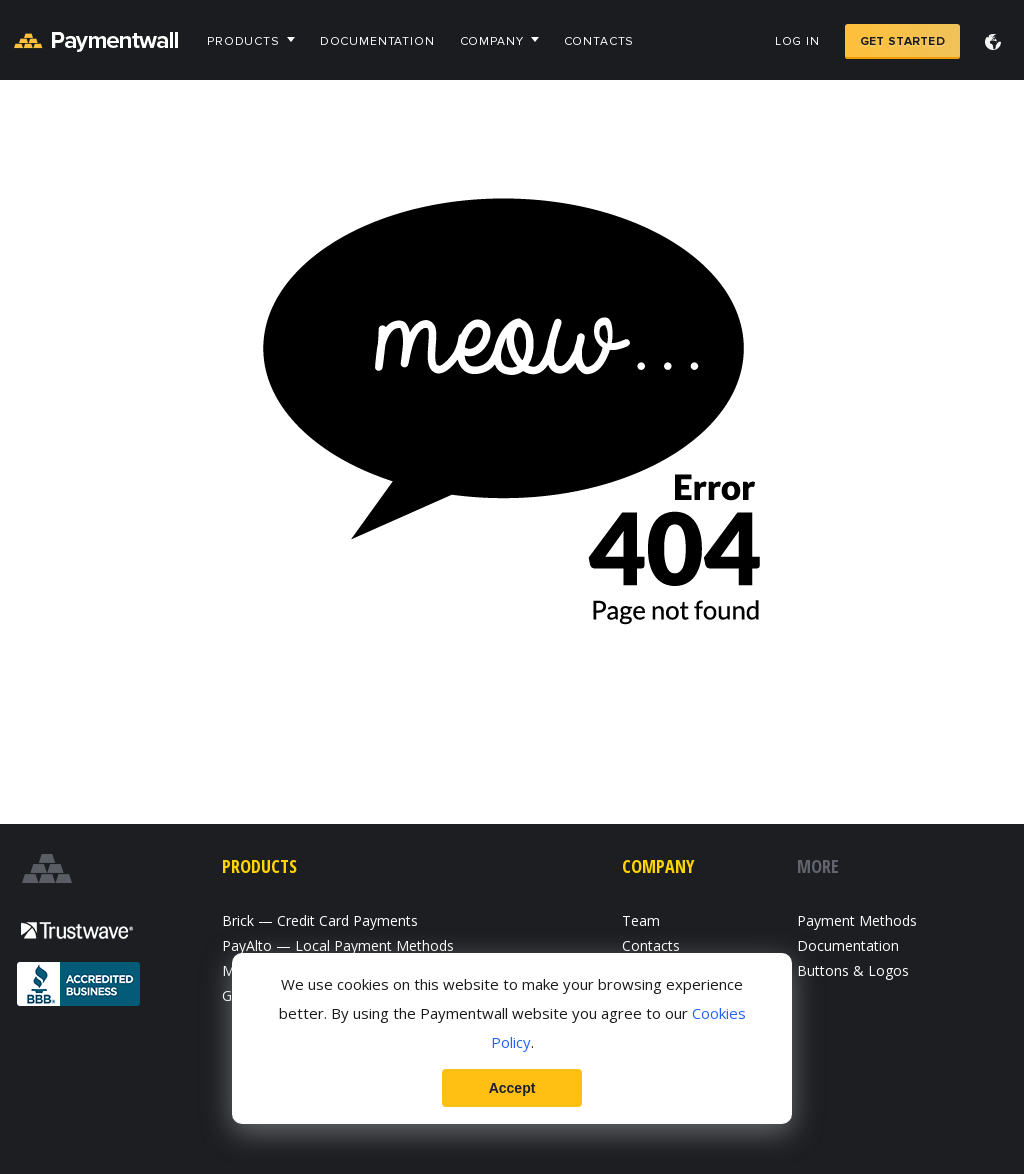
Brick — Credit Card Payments (320, 920)
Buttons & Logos (853, 970)
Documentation (377, 41)
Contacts (599, 41)
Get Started (902, 41)
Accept (512, 1088)
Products (243, 41)
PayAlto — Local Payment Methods (338, 945)
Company (492, 41)
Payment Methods (857, 920)
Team (641, 920)
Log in (797, 41)
